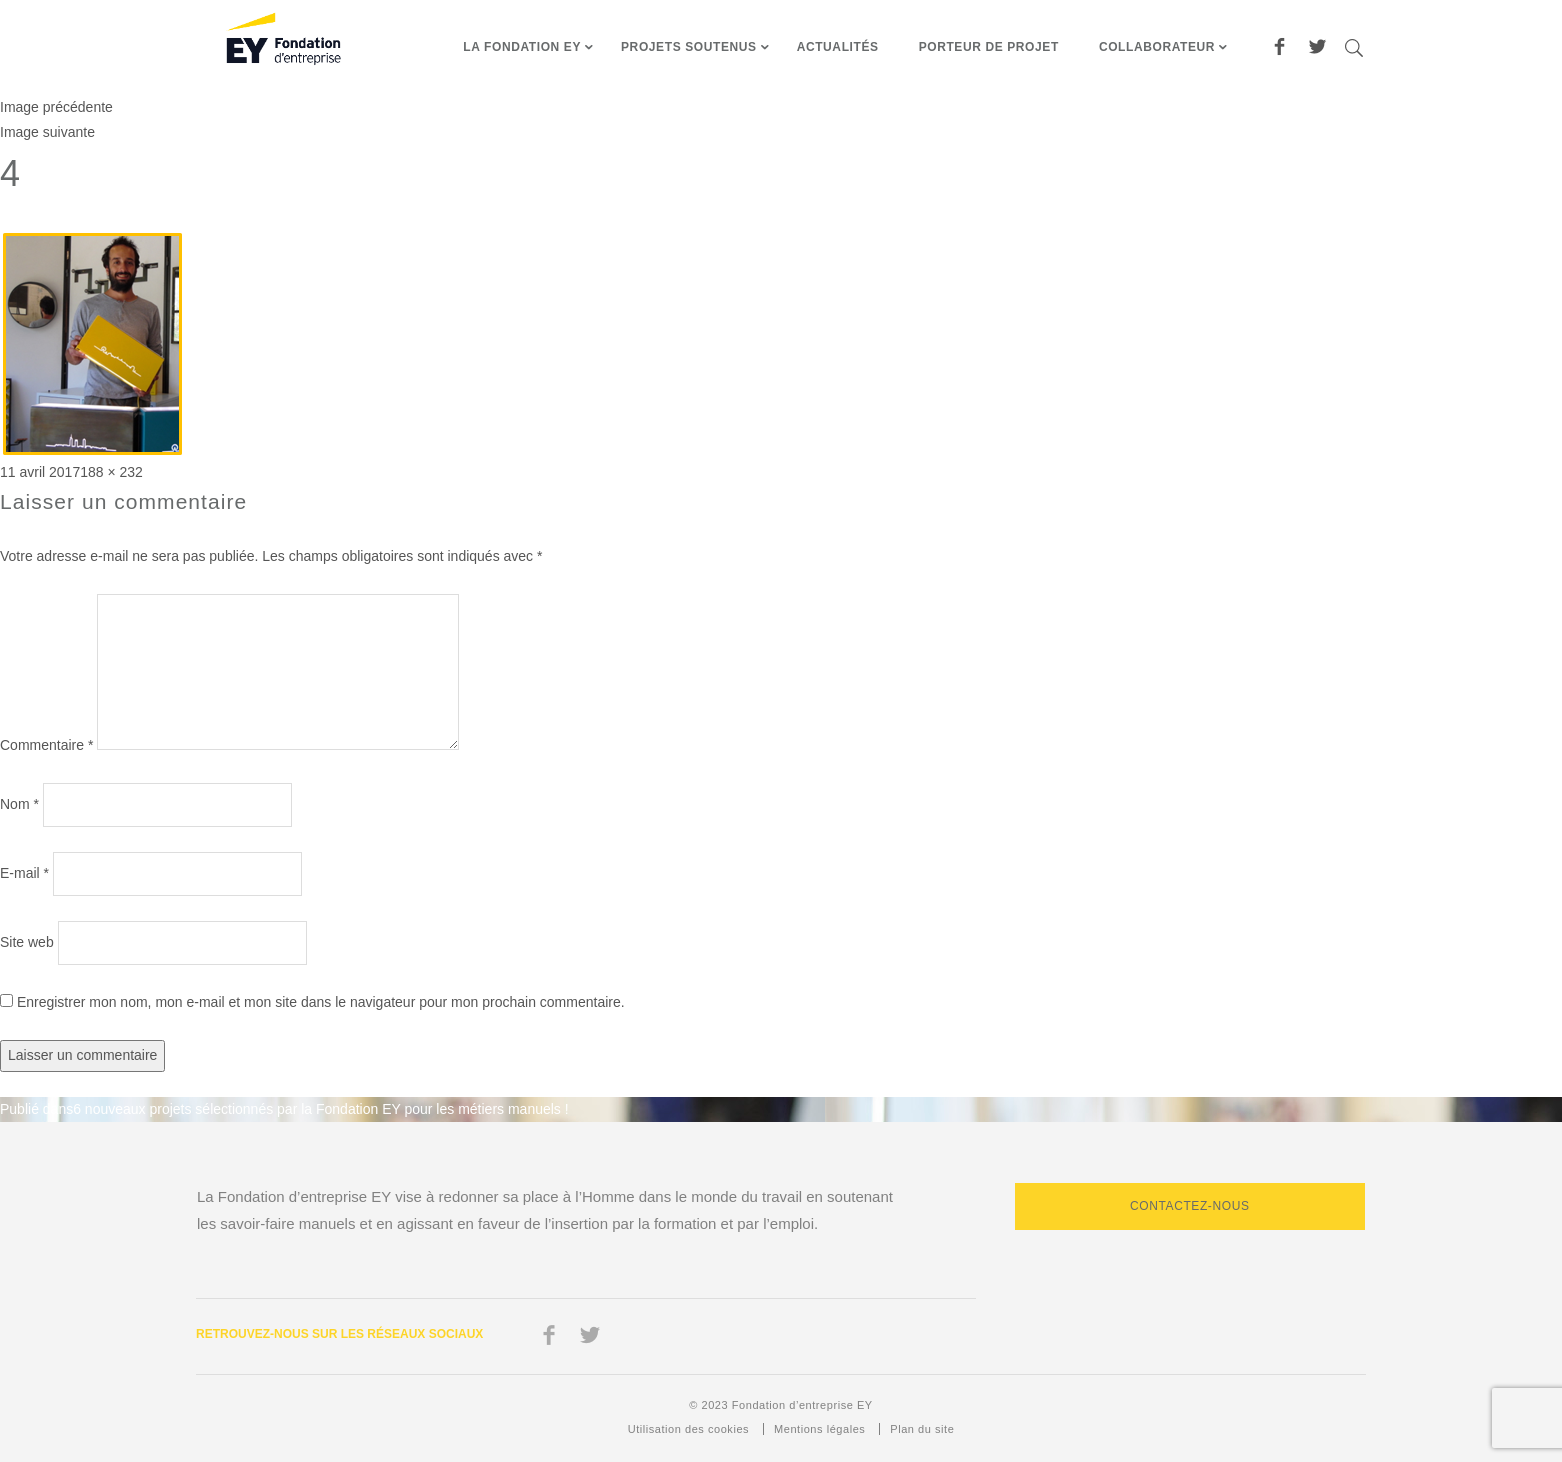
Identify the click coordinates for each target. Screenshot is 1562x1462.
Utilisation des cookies (688, 1429)
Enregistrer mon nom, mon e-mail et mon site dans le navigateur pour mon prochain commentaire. (321, 1002)
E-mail (24, 873)
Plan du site (922, 1429)
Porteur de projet (989, 47)
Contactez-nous (1190, 1206)
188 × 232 (111, 472)
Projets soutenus (689, 47)
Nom (19, 804)
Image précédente (56, 107)
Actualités (838, 47)
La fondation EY (522, 47)
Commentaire (46, 745)
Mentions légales (819, 1429)
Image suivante (47, 132)
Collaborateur (1157, 47)
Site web (27, 942)
